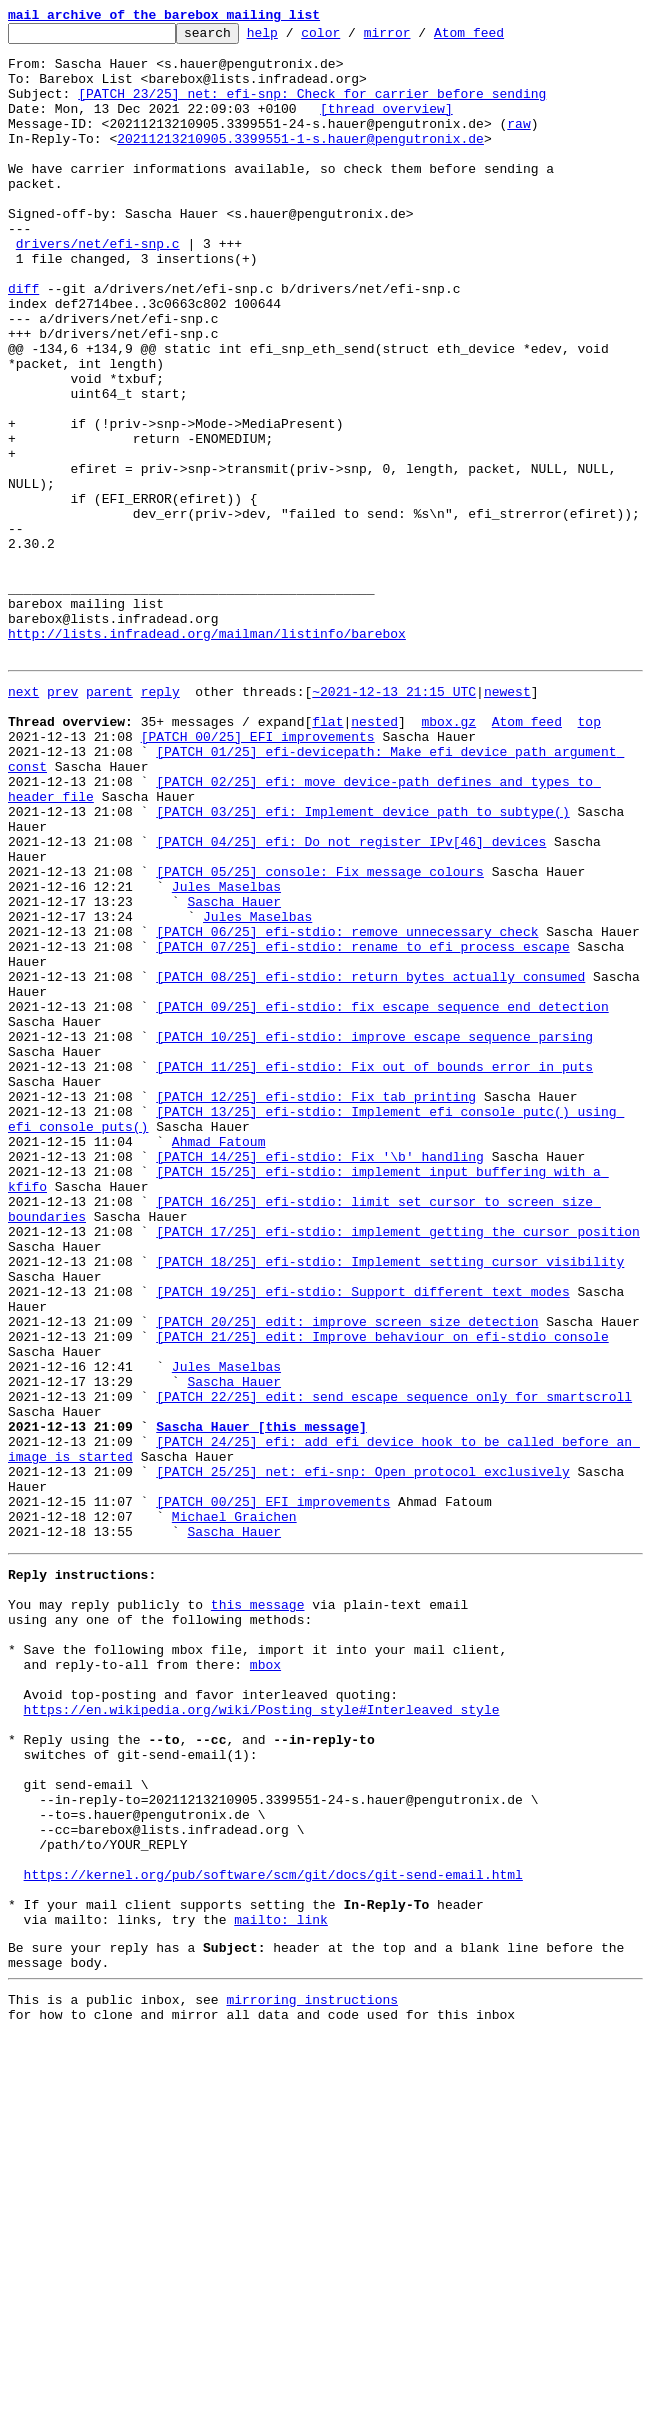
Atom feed (500, 38)
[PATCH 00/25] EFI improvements (258, 874)
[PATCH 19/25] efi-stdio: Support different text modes (362, 1540)
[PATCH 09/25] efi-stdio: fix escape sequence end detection (382, 1198)
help (293, 38)
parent (109, 820)
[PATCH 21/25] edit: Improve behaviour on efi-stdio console (382, 1594)
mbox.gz (448, 856)
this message (258, 1910)
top (588, 856)
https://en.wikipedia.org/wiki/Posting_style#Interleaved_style (262, 2036)
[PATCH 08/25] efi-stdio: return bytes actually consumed (370, 1162)
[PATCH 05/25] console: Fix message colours (320, 1036)
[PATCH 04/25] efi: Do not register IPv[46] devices (351, 1000)
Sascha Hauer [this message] (261, 1702)
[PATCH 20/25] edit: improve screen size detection (347, 1576)
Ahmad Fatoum (219, 1360)
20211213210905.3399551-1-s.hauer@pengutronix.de (300, 162)
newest (507, 820)
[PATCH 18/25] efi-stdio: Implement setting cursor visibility (390, 1504)
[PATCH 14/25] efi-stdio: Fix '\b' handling (320, 1378)
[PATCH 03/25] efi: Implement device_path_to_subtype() (362, 964)
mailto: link (281, 2288)
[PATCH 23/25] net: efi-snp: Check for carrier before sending (312, 108)
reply (160, 820)
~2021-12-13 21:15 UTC (394, 820)
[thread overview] (386, 126)
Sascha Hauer (234, 1072)
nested (374, 856)
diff (23, 342)
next (23, 820)
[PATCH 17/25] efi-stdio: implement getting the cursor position (398, 1468)
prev (62, 820)
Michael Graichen (234, 1810)
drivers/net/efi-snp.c (98, 288)
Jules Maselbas (226, 1054)
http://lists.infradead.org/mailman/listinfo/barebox (207, 756)
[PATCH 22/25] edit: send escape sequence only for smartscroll (394, 1666)
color (351, 38)
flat (327, 856)
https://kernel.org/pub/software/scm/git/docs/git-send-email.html (273, 2234)
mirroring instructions (312, 2377)
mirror (418, 38)
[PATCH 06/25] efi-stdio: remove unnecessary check (347, 1108)
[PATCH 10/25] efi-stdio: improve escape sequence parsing (374, 1234)
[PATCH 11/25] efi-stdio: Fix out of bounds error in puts (374, 1270)
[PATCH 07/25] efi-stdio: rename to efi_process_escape (362, 1126)
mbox (265, 1982)
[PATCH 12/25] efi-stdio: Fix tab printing (316, 1306)
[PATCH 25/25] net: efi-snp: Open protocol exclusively (362, 1756)
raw (518, 144)
